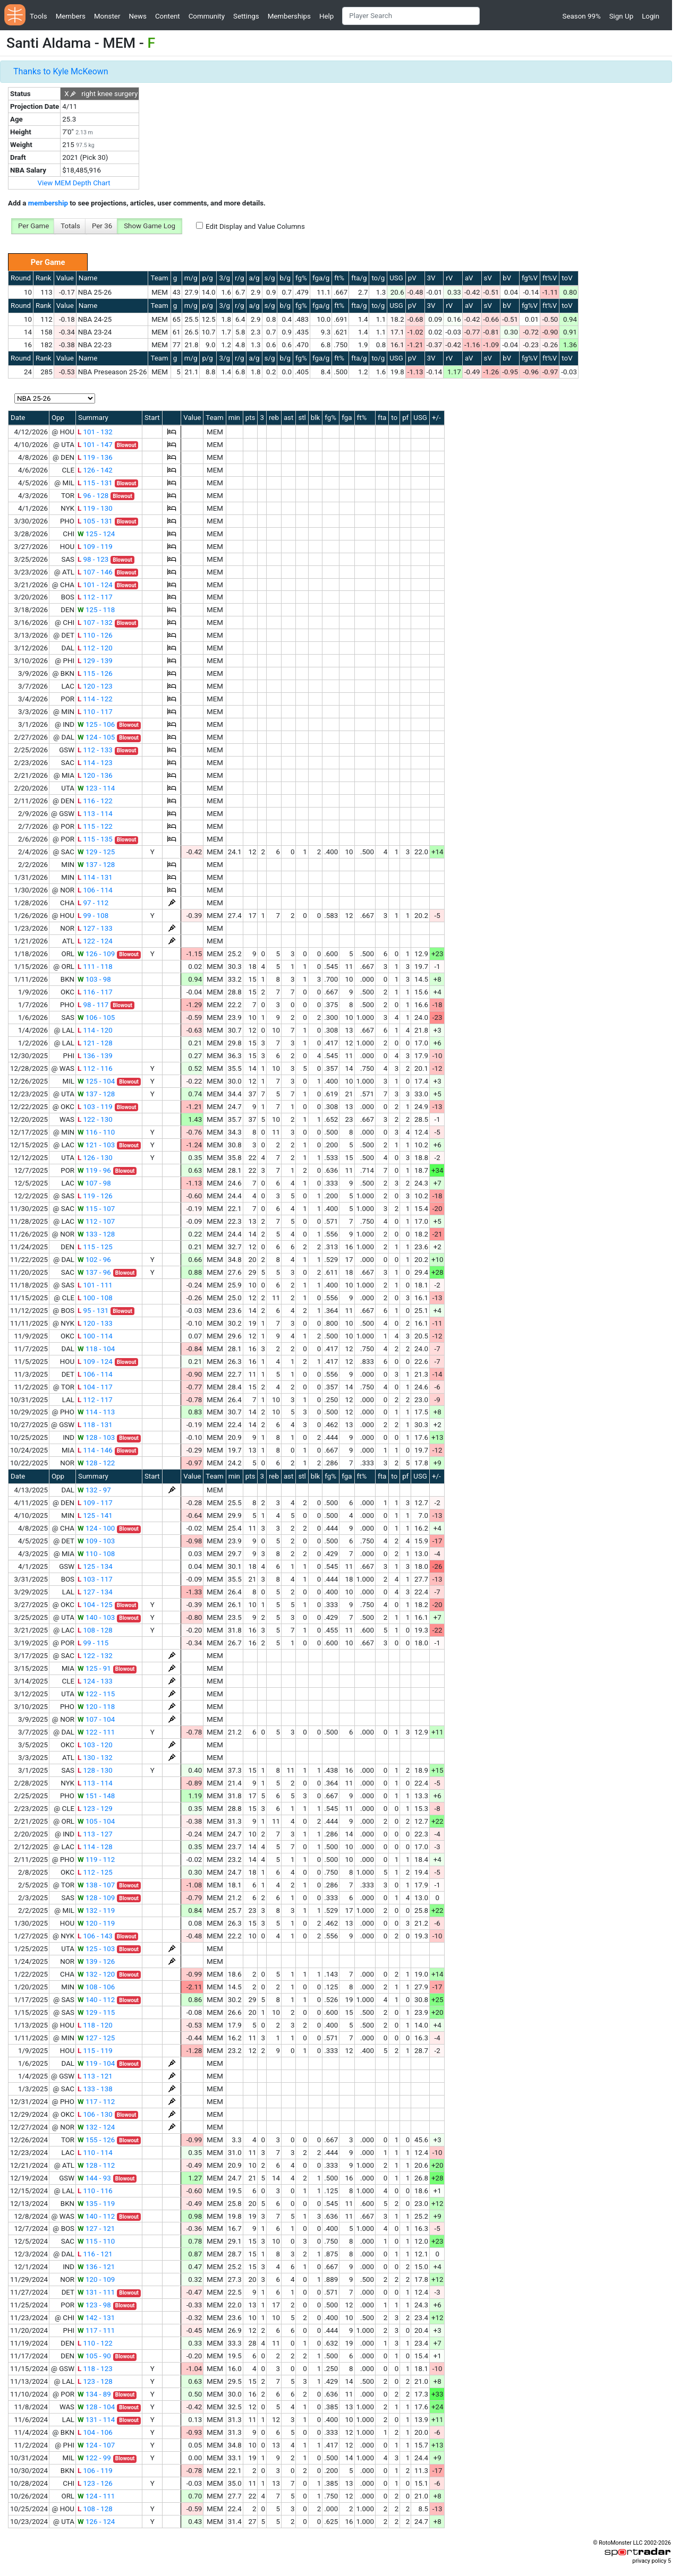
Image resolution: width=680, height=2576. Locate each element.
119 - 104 (96, 2063)
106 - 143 (95, 1936)
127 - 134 (95, 1592)
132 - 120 (96, 1974)
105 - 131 (95, 521)
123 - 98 (94, 2305)
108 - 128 (95, 1630)
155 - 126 (96, 2140)
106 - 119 (95, 2471)
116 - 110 (96, 1132)
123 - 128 (95, 2381)
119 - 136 (95, 457)
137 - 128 (96, 865)
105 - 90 (94, 2356)
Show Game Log (149, 226)
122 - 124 (95, 941)
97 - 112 (93, 903)
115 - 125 (95, 1247)
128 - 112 (96, 2165)
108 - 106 (96, 1987)
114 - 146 (95, 1450)
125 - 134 (95, 1566)
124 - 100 (96, 1528)
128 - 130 (95, 1770)
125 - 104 (96, 1081)
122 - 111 (96, 1732)
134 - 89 (94, 2394)
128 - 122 (96, 1463)
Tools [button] (38, 16)
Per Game (33, 226)
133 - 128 (96, 1234)
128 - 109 (96, 1898)
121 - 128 (95, 1043)
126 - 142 (95, 470)
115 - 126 (95, 673)
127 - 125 (96, 2038)
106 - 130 (95, 2114)
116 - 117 (95, 992)
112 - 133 (95, 750)
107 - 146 (95, 572)
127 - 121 (96, 2228)
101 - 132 (95, 432)
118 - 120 (95, 2025)
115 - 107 (96, 1209)
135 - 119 (96, 2204)
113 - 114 (95, 814)
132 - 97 (94, 1490)
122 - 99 (94, 2458)
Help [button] (326, 16)
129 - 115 (96, 2012)
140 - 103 (96, 1617)
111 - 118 (95, 967)
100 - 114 (95, 1336)
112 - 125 (95, 1872)
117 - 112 (96, 2102)
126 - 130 (95, 1158)
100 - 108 (95, 1298)
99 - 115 (93, 1643)
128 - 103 (96, 1437)
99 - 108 (93, 916)
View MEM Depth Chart (74, 183)
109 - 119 (95, 547)
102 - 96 (94, 1260)
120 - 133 (95, 1323)
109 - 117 (95, 1503)
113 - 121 (95, 2076)
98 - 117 (93, 1005)
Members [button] (71, 16)
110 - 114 (95, 2153)
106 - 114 (95, 890)
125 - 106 (96, 724)
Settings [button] (246, 16)
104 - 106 (95, 2432)
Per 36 (102, 226)
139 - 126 (96, 1961)
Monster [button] (107, 16)
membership (48, 203)
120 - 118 (96, 1707)
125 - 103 (96, 1949)
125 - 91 (94, 1668)
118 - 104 (96, 1349)
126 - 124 (96, 2522)
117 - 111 (96, 2330)
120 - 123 (95, 686)
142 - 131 (96, 2318)
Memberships (289, 16)
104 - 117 (95, 1387)
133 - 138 (95, 2089)
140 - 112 (96, 2000)
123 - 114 (96, 788)
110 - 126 (95, 635)
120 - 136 (95, 775)
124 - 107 (96, 2445)
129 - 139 (95, 661)
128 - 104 (96, 2407)
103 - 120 (95, 1745)
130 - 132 (95, 1758)
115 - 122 (95, 826)
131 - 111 (96, 2292)
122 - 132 (95, 1656)
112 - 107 (96, 1221)
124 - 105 (96, 737)
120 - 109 (96, 2279)
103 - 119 (95, 1107)
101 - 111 (95, 1285)
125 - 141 (95, 1515)
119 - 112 (96, 1860)
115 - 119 (95, 2051)
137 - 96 (94, 1272)
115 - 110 (96, 2241)
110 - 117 (95, 712)
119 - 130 (95, 508)
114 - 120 (95, 1030)
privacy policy (649, 2560)
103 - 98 (94, 979)
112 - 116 (95, 1068)
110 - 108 (96, 1554)
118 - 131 (95, 1425)
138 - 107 (96, 1885)
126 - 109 (96, 954)
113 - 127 (95, 1834)
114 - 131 (95, 877)
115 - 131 (95, 483)
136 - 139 (95, 1056)
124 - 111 (96, 2496)
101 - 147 (95, 445)
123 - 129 (95, 1809)
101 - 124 (95, 585)
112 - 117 (95, 597)
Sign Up (621, 16)
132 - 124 (96, 2127)
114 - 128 (95, 1847)
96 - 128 (93, 496)
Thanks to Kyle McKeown (60, 71)
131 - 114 (96, 2420)
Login (650, 16)
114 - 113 (96, 1412)
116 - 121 (95, 2254)
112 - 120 (95, 648)
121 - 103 (96, 1145)
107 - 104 (96, 1719)
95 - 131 (93, 1311)
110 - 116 (95, 2191)
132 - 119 (96, 1910)
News (137, 16)
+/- (436, 418)
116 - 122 (95, 801)
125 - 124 (96, 534)
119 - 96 (94, 1170)
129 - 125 (96, 852)
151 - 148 (96, 1796)
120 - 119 (96, 1923)
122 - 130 (95, 1119)
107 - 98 (94, 1183)
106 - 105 (96, 1017)
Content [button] (167, 16)
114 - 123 (95, 763)
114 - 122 (95, 699)
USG (396, 278)
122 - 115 (96, 1694)
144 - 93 (94, 2178)
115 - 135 (95, 839)
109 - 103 (96, 1541)
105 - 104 (96, 1821)
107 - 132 (95, 622)
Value (65, 278)
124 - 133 (95, 1681)
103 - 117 (95, 1579)
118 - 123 (95, 2369)
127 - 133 (95, 928)
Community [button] (207, 16)
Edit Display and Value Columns (255, 226)
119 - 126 (95, 1196)
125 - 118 (96, 610)
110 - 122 (95, 2343)
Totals (70, 226)
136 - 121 (96, 2267)
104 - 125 (95, 1605)
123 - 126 (95, 2483)
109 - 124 (95, 1362)
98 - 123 (93, 559)
